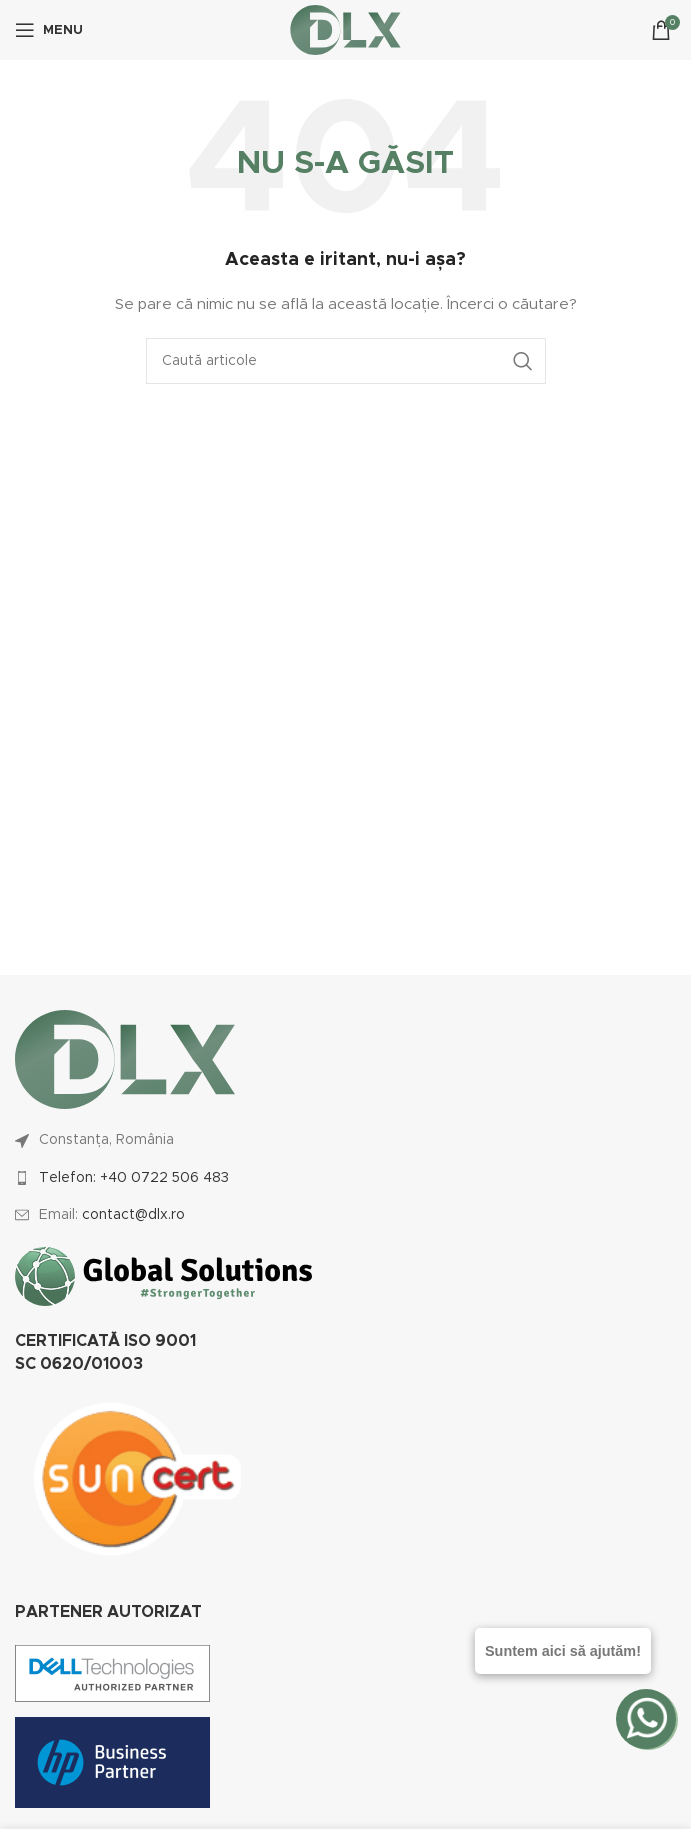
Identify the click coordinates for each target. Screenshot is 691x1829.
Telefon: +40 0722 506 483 (134, 1178)
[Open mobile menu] (49, 30)
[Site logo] (345, 30)
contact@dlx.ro (133, 1215)
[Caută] (346, 361)
